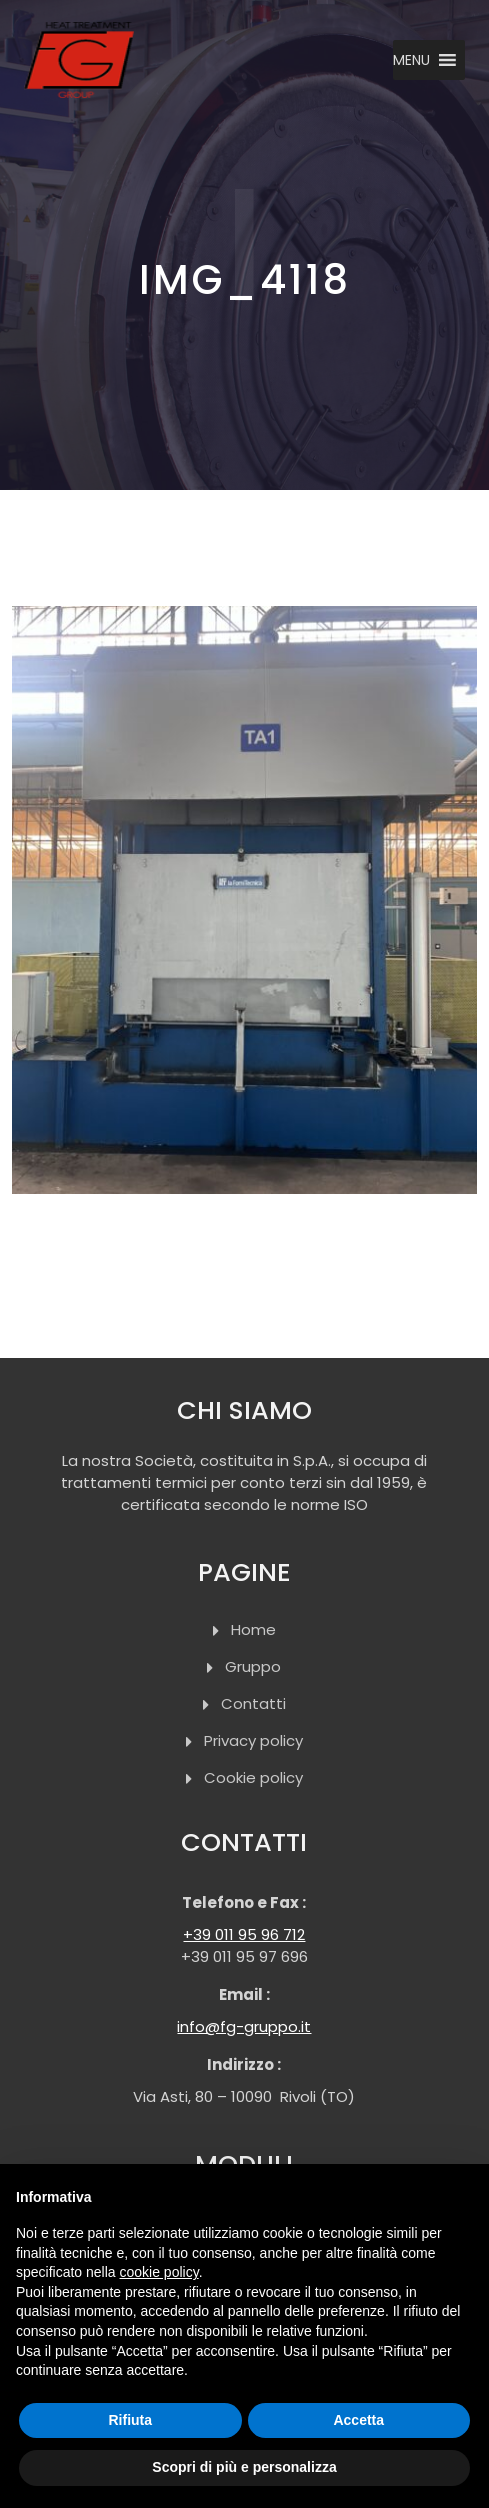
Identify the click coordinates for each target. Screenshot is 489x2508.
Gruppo (253, 1666)
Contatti (253, 1703)
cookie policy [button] (159, 2272)
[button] (411, 60)
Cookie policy (253, 1777)
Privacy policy (253, 1740)
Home (253, 1629)
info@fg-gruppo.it (244, 2026)
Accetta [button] (358, 2420)
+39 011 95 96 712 (244, 1934)
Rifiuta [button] (130, 2420)
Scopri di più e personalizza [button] (244, 2467)
